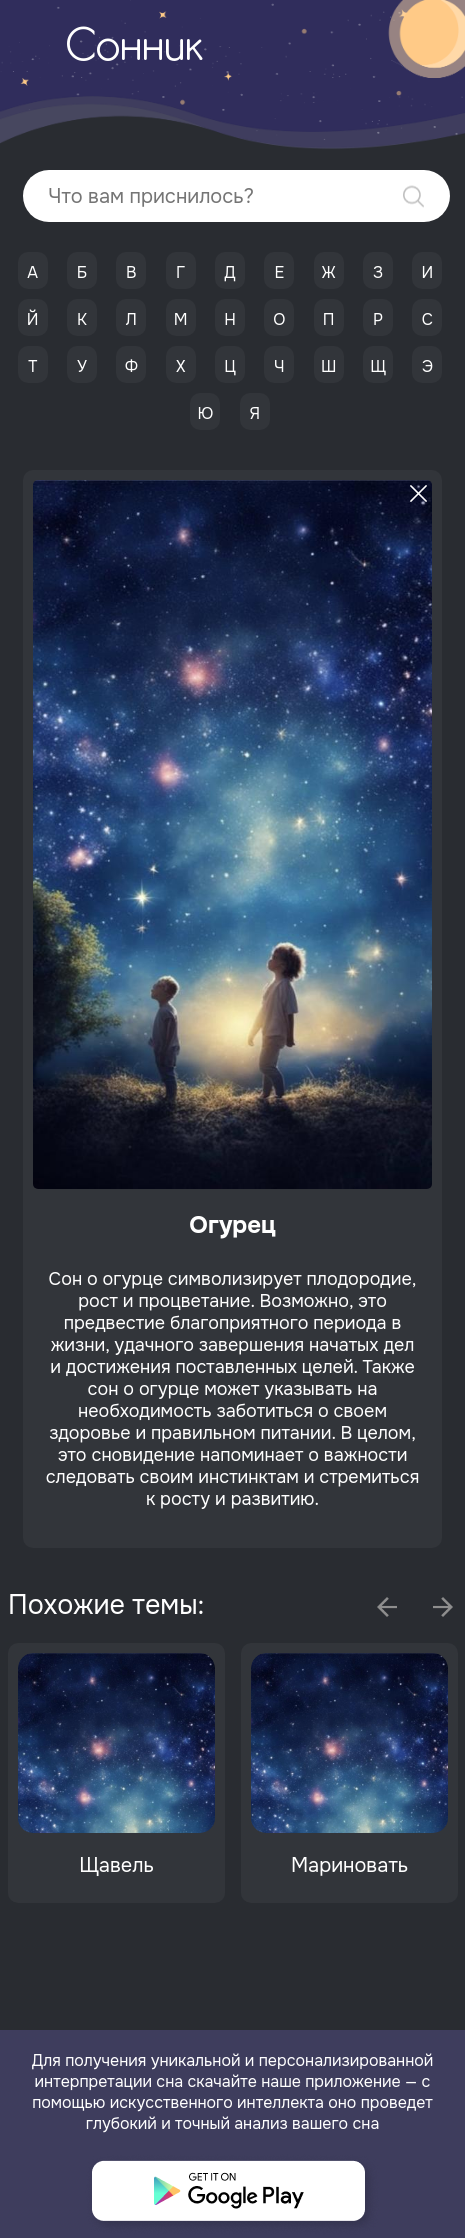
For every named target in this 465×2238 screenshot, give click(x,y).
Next (443, 1607)
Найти (413, 196)
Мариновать (349, 1865)
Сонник (134, 49)
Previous (387, 1607)
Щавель (116, 1865)
